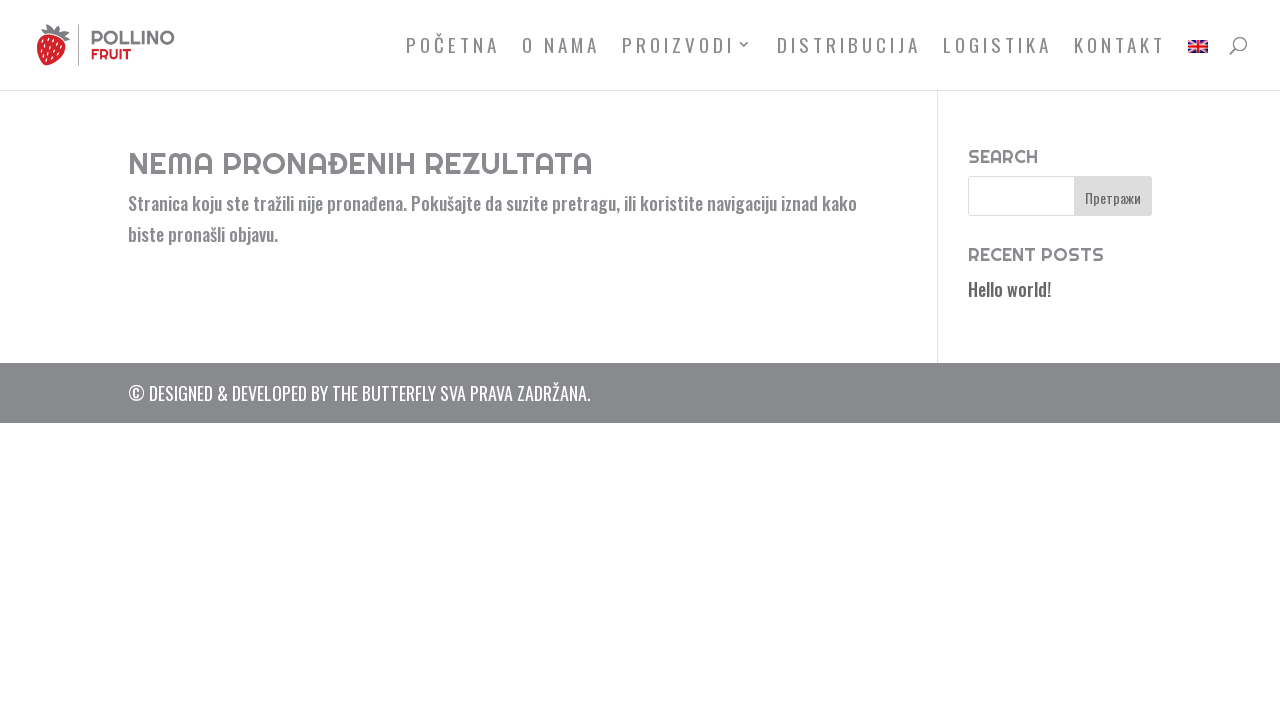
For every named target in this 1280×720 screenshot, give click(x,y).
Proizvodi (678, 47)
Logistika (997, 47)
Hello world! (1009, 289)
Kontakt (1120, 47)
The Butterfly (384, 393)
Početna (453, 47)
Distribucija (849, 47)
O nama (561, 47)
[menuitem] (1198, 63)
